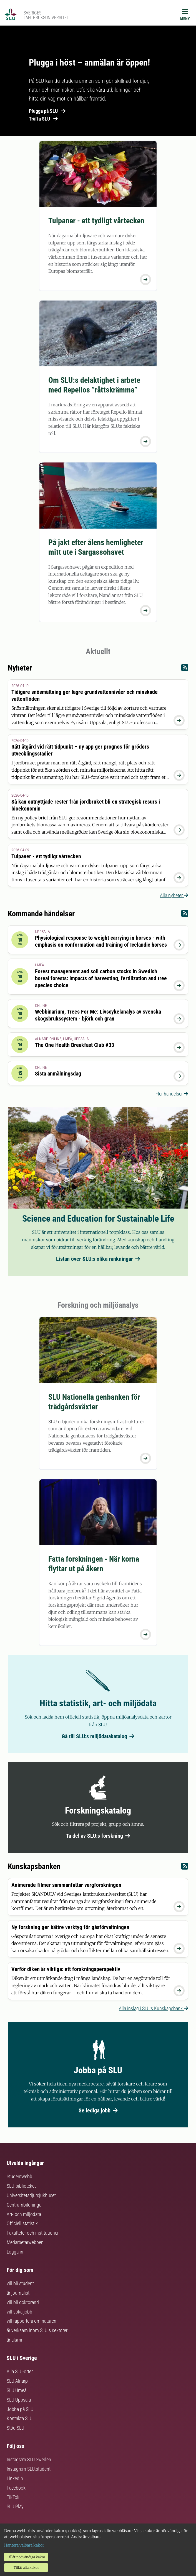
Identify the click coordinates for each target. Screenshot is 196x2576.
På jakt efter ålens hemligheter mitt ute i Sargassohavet (95, 547)
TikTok (13, 2497)
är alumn (15, 2340)
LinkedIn (15, 2478)
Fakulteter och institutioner (33, 2233)
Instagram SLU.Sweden (29, 2459)
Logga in (15, 2252)
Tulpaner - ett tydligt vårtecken (96, 220)
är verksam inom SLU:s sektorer (37, 2330)
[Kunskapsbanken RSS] (184, 1868)
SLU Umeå (16, 2390)
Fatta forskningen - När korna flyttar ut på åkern (93, 1563)
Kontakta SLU (19, 2418)
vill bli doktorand (23, 2302)
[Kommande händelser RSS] (184, 915)
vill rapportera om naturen (31, 2321)
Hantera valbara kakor (24, 2545)
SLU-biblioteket (21, 2186)
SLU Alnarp (17, 2381)
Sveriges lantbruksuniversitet (46, 15)
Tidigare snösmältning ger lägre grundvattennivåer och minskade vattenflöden (84, 695)
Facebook (16, 2488)
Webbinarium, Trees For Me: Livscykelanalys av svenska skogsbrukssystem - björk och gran (98, 1015)
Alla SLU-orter (20, 2371)
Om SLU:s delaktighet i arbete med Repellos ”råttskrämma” (94, 385)
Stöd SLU (15, 2428)
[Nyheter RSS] (184, 669)
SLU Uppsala (19, 2400)
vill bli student (20, 2283)
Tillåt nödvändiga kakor (26, 2557)
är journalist (18, 2293)
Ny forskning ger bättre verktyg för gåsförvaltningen (70, 1927)
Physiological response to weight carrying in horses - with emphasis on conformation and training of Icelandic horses (101, 941)
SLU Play (15, 2506)
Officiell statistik (22, 2223)
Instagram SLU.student (29, 2469)
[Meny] (185, 16)
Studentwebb (19, 2176)
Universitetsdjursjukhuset (31, 2195)
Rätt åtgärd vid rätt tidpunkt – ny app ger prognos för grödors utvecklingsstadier (80, 750)
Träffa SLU (43, 119)
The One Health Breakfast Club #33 (74, 1045)
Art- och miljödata (24, 2214)
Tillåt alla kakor (26, 2567)
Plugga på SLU (47, 111)
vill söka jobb (19, 2312)
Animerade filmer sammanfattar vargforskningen (66, 1885)
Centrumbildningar (25, 2205)
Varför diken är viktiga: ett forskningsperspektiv (65, 1969)
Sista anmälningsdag (58, 1073)
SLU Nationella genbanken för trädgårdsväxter (94, 1401)
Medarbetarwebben (25, 2242)
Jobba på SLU (20, 2409)
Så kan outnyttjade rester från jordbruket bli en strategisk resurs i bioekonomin (85, 805)
